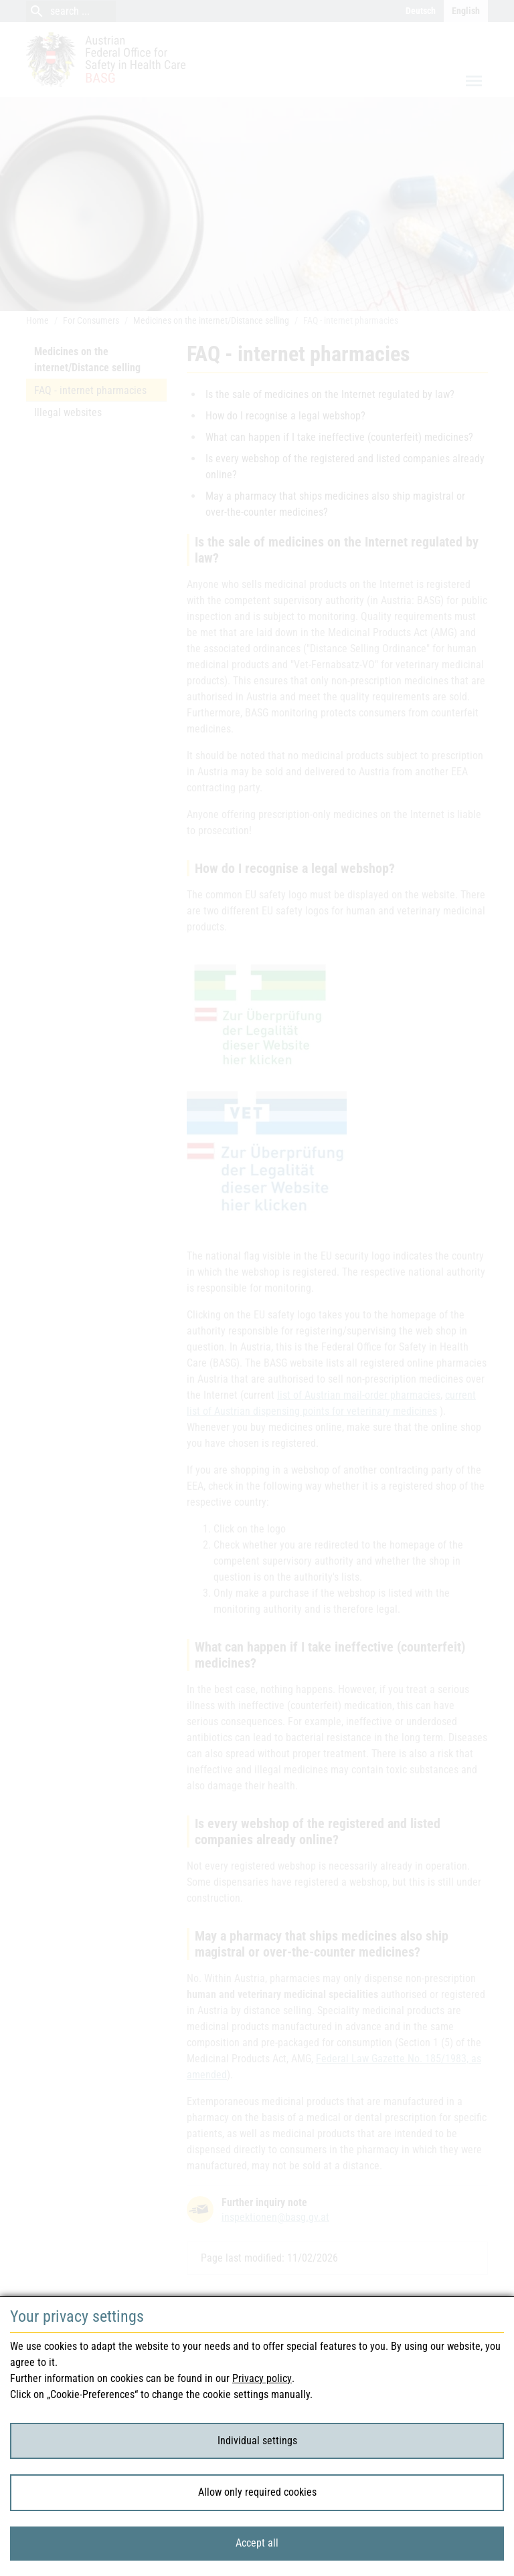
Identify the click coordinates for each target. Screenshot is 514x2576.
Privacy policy (262, 2378)
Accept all (257, 2543)
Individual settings (257, 2440)
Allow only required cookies (257, 2492)
